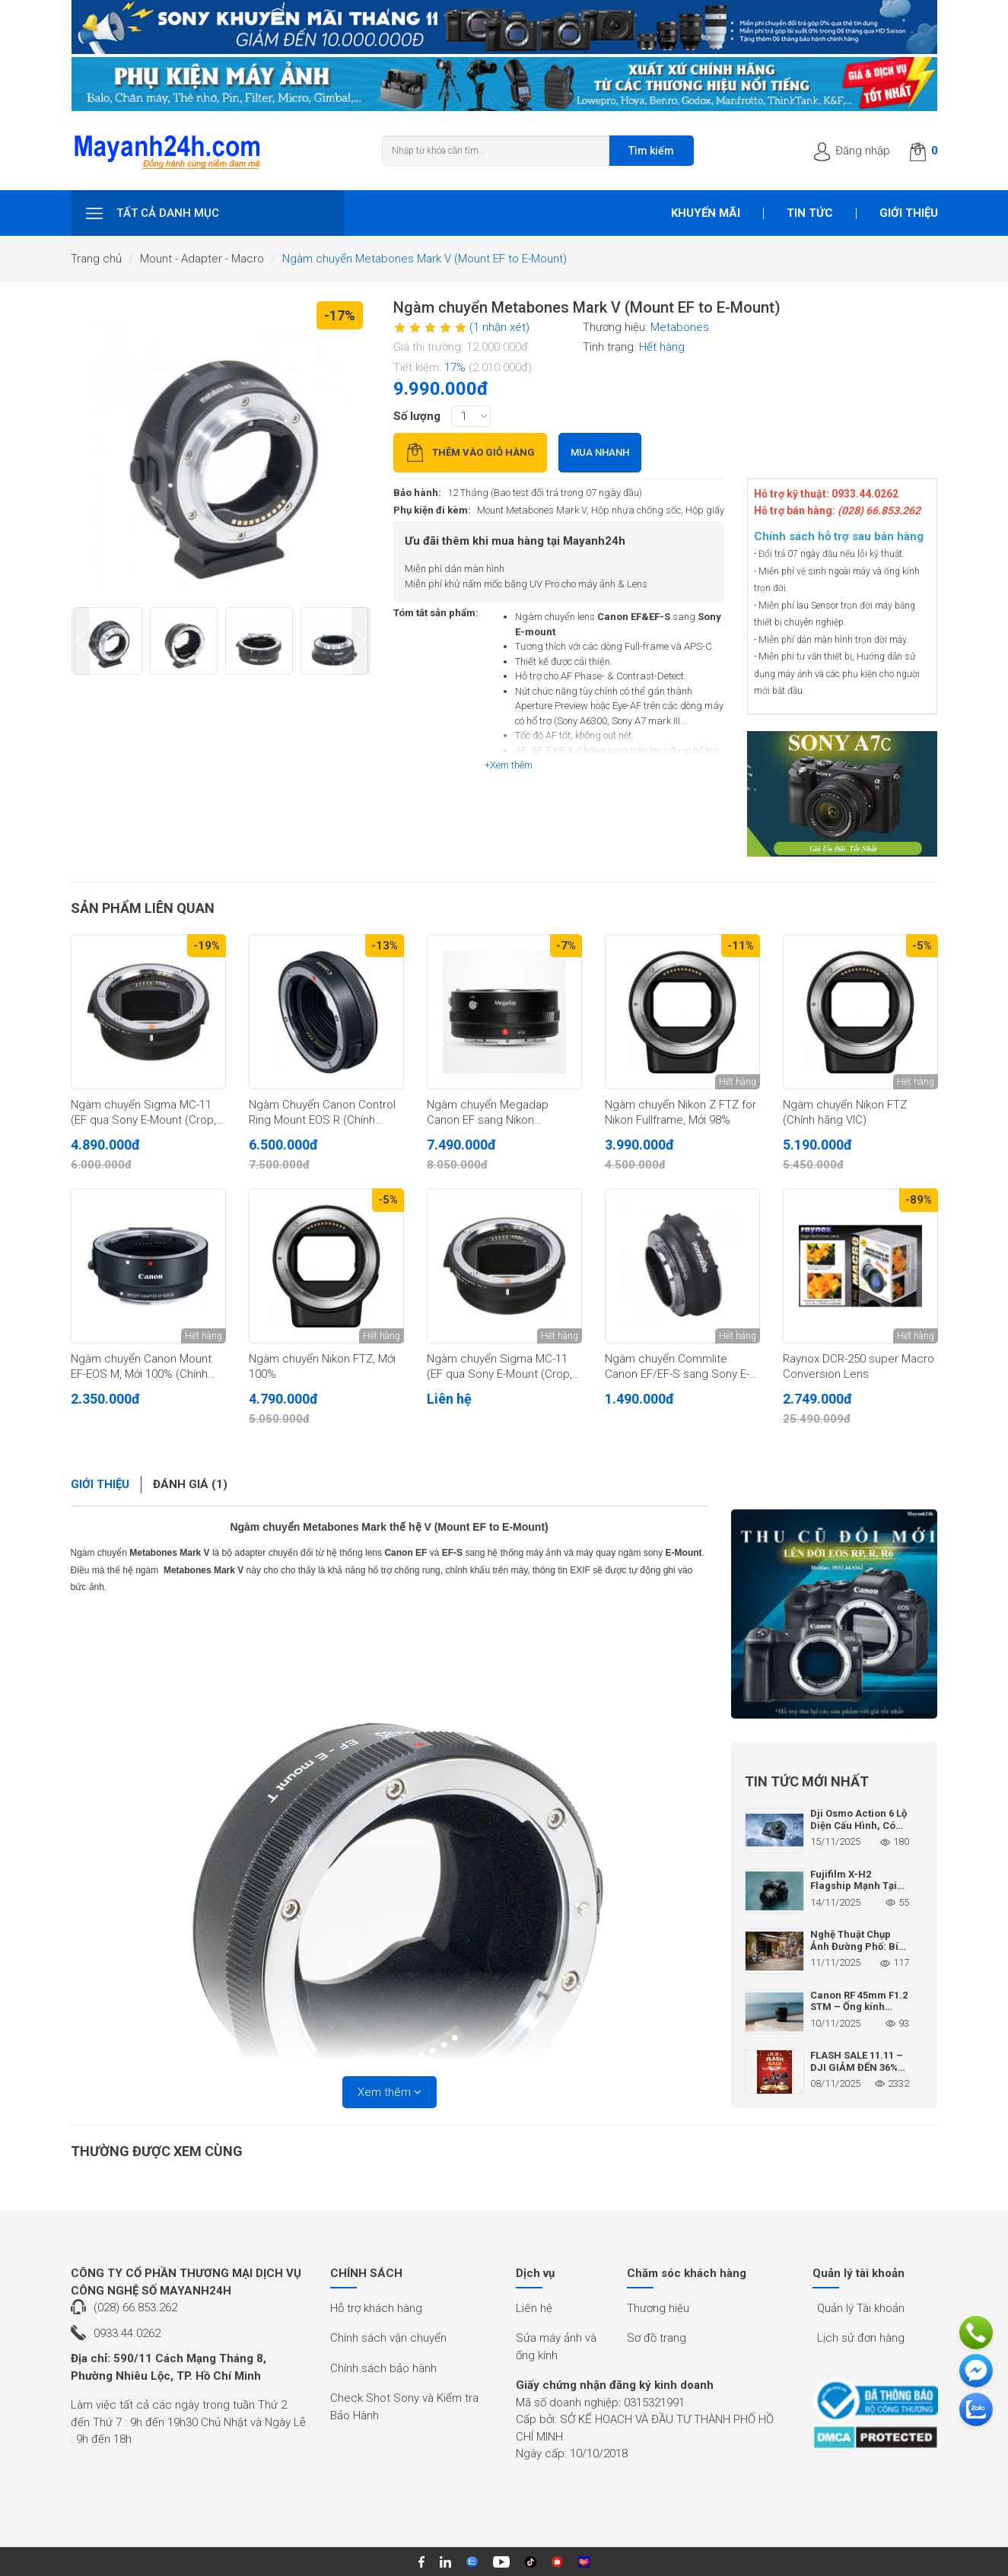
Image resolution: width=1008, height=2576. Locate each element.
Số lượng (416, 416)
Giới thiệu (908, 213)
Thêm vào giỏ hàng (470, 452)
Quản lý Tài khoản (861, 2308)
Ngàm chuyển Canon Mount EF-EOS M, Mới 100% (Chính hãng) (141, 1367)
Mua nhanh (600, 452)
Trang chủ (96, 259)
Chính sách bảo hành (383, 2368)
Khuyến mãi (705, 213)
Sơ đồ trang (656, 2338)
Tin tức (810, 213)
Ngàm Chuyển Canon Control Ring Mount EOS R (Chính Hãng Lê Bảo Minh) (322, 1113)
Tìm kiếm (651, 151)
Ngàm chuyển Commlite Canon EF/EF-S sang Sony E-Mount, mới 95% (677, 1367)
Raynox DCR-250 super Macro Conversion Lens (858, 1366)
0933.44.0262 (127, 2333)
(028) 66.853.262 (135, 2307)
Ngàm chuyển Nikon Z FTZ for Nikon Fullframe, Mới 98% (680, 1112)
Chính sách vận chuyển (388, 2338)
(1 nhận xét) (499, 327)
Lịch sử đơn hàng (861, 2338)
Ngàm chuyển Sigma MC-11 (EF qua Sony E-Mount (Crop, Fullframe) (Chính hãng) (143, 1113)
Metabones (679, 327)
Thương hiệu (658, 2308)
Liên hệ (534, 2308)
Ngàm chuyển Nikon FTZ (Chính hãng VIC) (845, 1112)
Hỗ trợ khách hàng (376, 2308)
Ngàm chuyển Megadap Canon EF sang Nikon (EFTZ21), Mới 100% (488, 1113)
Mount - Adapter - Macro (202, 259)
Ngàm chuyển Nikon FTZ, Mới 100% (322, 1366)
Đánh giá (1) (190, 1484)
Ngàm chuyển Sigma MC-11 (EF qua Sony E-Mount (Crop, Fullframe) (499, 1367)
